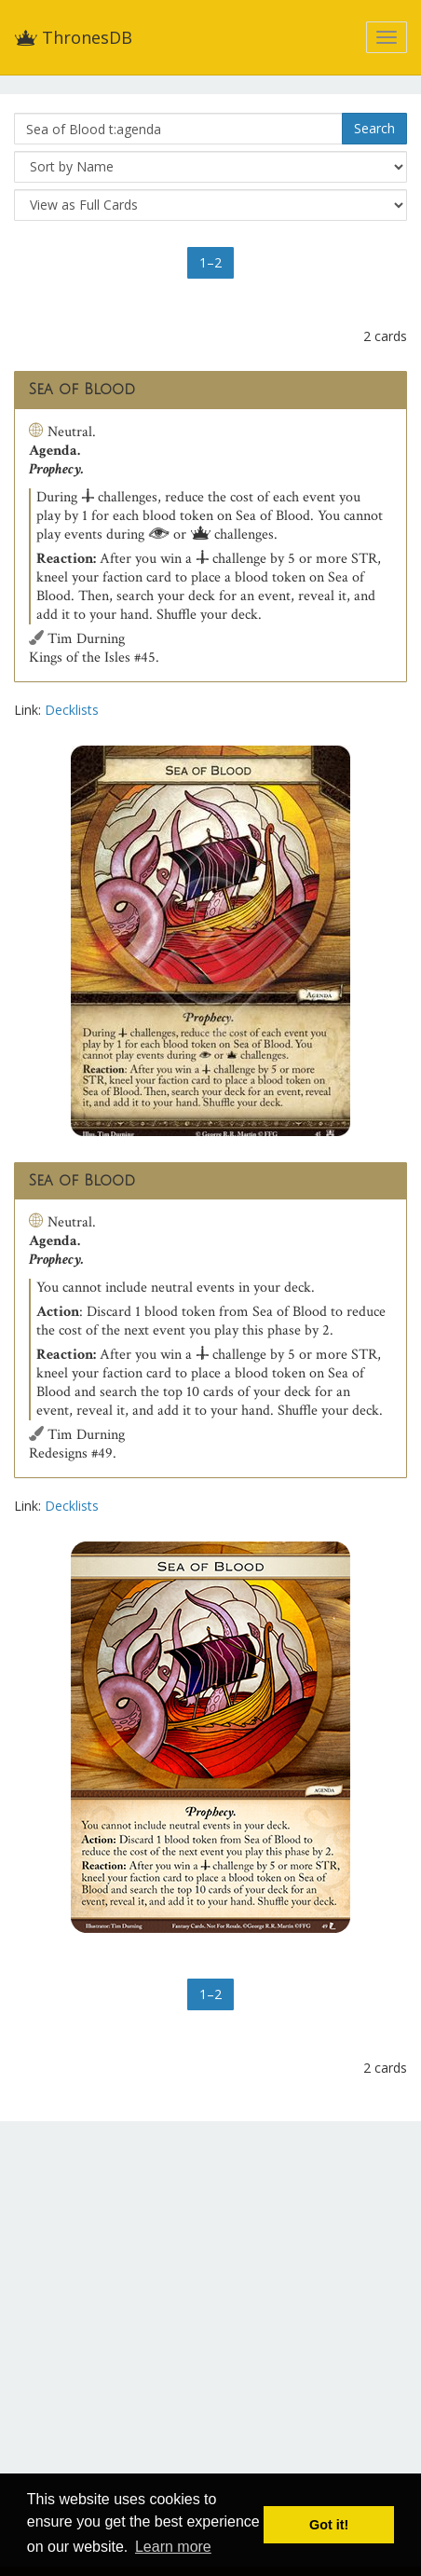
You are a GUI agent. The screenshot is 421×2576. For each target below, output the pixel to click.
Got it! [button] (328, 2524)
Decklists (72, 710)
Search (374, 128)
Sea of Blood (82, 389)
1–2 (210, 262)
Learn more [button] (173, 2547)
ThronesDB (73, 37)
